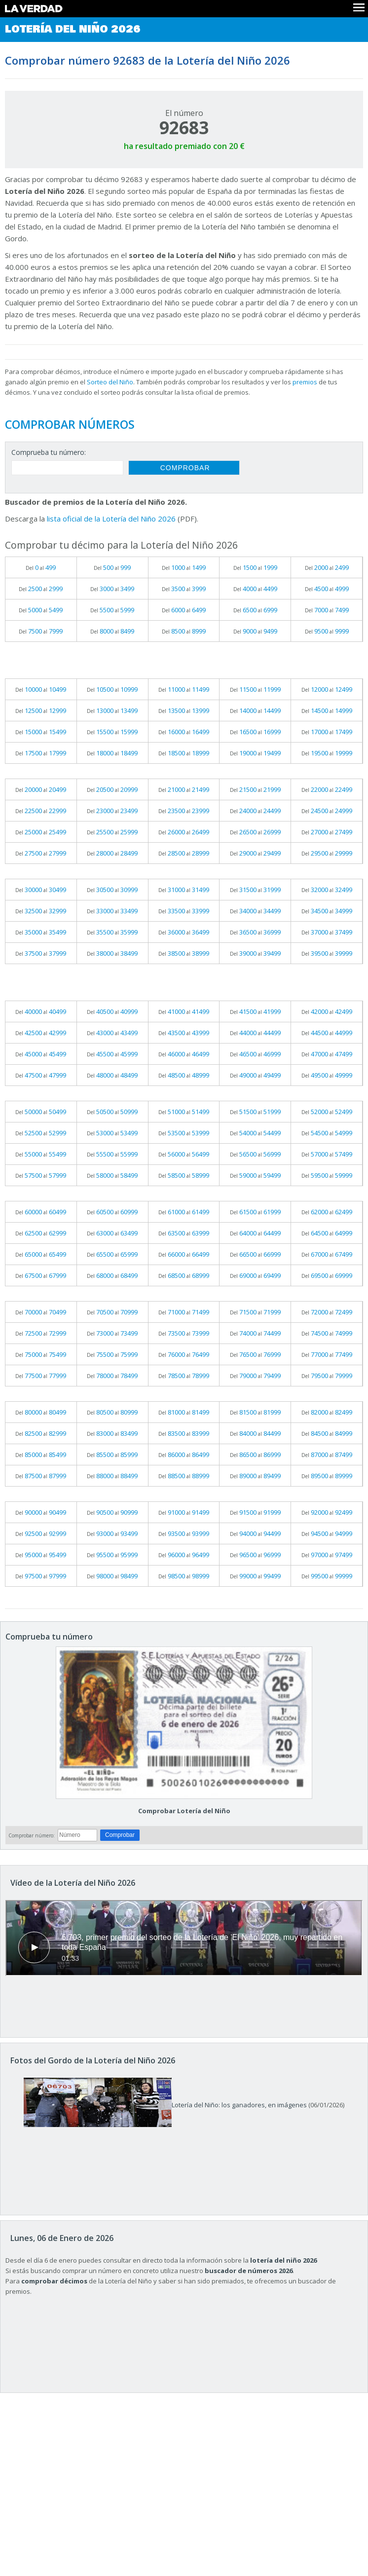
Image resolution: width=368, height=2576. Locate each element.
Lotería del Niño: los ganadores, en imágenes (165, 2104)
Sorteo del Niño (110, 381)
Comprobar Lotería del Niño (184, 1810)
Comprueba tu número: (48, 452)
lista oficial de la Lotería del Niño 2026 (111, 518)
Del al (41, 567)
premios (305, 381)
